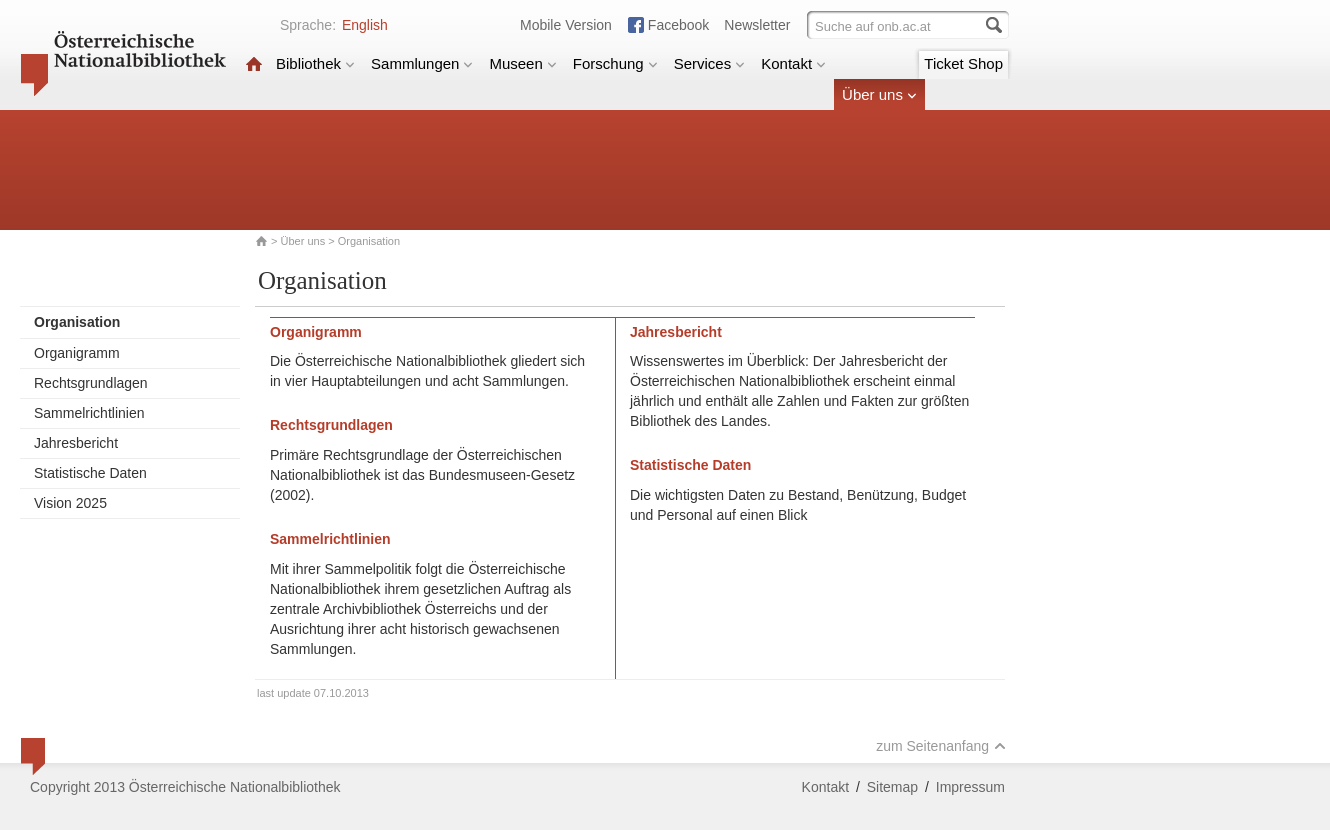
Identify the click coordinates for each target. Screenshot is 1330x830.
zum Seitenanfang (941, 746)
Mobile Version (566, 25)
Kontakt (793, 63)
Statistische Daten (90, 473)
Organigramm (77, 353)
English (365, 25)
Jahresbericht (76, 443)
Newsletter (757, 25)
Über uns (879, 94)
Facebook (678, 25)
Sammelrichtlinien (89, 413)
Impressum (970, 787)
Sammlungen (422, 63)
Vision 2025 (70, 503)
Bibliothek (315, 63)
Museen (522, 63)
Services (710, 63)
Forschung (615, 63)
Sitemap (892, 787)
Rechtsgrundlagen (91, 383)
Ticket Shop (963, 63)
